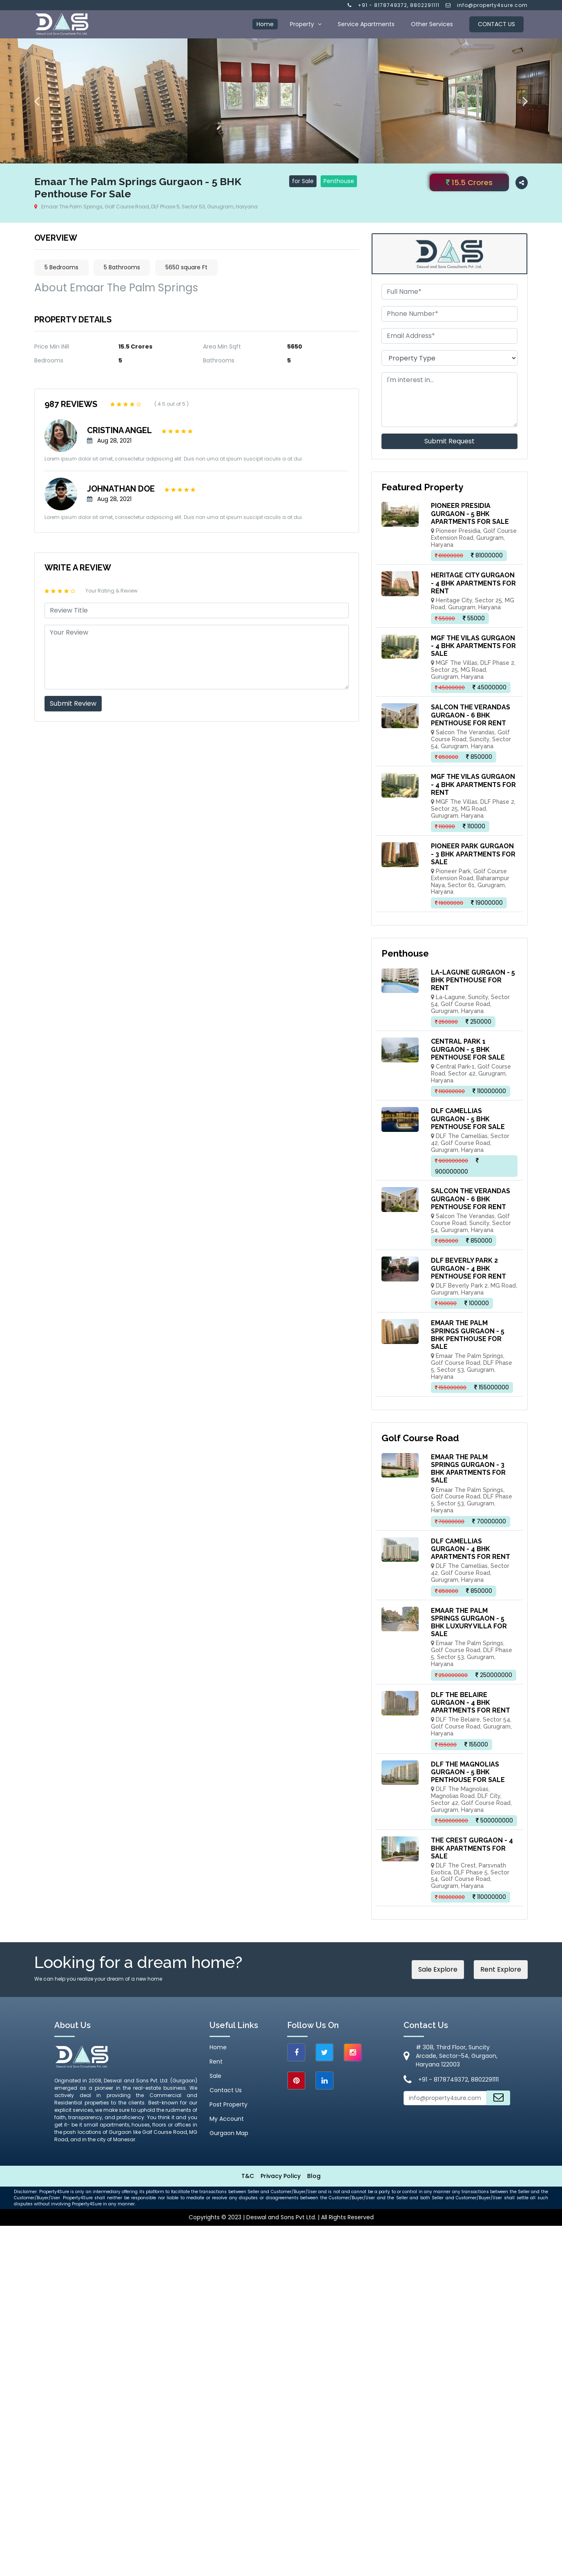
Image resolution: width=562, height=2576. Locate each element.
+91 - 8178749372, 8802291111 (398, 5)
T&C (247, 2176)
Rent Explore (500, 1969)
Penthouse (338, 181)
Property (305, 24)
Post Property (229, 2104)
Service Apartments (366, 24)
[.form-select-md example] (449, 358)
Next (558, 101)
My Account (227, 2119)
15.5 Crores (469, 182)
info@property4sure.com (492, 5)
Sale (215, 2076)
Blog (314, 2176)
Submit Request (449, 441)
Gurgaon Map (229, 2133)
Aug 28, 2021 (109, 440)
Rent (216, 2061)
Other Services (432, 24)
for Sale (303, 181)
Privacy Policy (281, 2176)
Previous (4, 101)
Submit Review (73, 703)
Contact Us (496, 24)
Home (265, 24)
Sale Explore (437, 1969)
